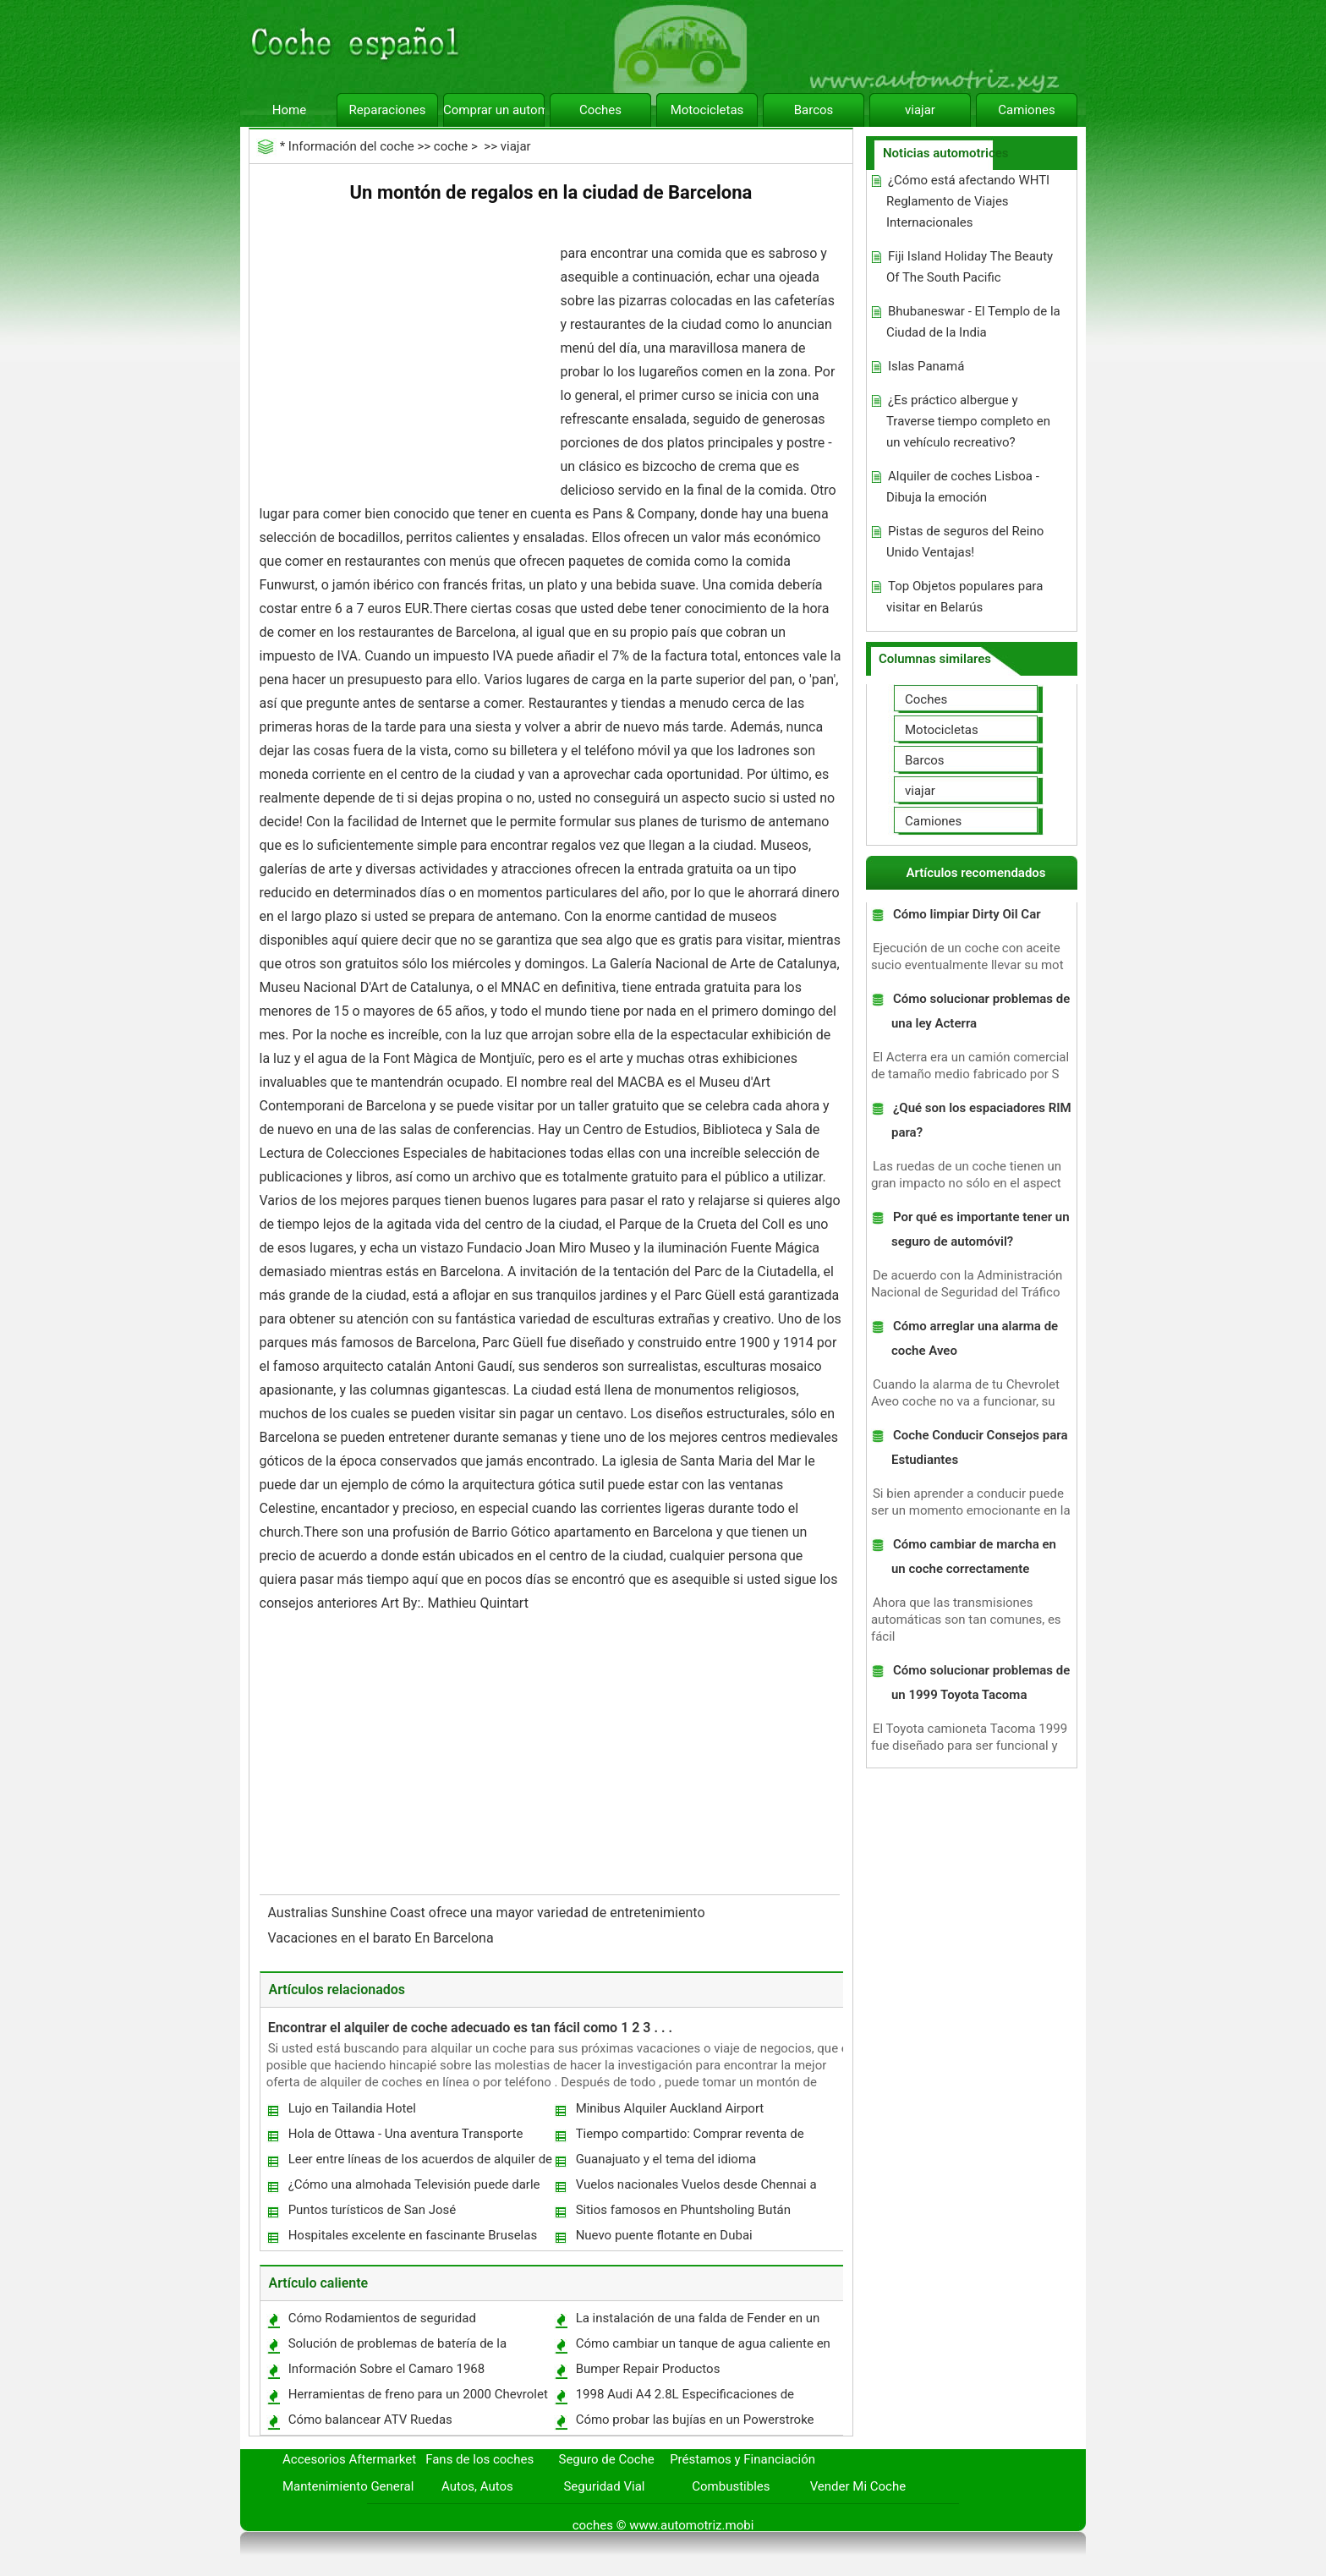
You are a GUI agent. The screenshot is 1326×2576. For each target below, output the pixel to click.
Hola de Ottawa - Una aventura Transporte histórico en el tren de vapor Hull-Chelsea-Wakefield (405, 2137)
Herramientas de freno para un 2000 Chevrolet (418, 2394)
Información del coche (351, 146)
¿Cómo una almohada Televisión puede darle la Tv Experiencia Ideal (413, 2188)
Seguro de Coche (607, 2459)
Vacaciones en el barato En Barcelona (382, 1938)
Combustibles (731, 2486)
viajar (920, 110)
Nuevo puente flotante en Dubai (664, 2235)
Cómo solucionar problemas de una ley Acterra (980, 1011)
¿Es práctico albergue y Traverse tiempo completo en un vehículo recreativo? (968, 421)
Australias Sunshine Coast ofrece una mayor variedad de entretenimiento (488, 1913)
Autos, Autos (477, 2486)
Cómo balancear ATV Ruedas (370, 2419)
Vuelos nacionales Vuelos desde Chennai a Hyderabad (695, 2188)
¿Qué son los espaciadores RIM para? (981, 1120)
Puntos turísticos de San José (372, 2209)
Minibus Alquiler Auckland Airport (670, 2108)
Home (289, 110)
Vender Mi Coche (858, 2486)
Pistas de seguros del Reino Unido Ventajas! (965, 541)
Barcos (814, 110)
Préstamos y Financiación (742, 2459)
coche (451, 146)
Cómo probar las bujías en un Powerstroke (695, 2419)
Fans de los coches (479, 2459)
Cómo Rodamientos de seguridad (382, 2318)
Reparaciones (387, 110)
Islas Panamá (926, 366)
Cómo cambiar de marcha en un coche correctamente (973, 1556)
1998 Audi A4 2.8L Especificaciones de (685, 2394)
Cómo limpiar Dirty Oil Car (967, 914)
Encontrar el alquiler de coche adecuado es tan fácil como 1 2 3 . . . (470, 2028)
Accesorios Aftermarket (349, 2459)
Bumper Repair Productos (648, 2368)
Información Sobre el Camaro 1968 (386, 2368)
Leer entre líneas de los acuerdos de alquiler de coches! (419, 2162)
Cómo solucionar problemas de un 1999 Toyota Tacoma (980, 1682)
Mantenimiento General (348, 2486)
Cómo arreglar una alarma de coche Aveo (974, 1338)
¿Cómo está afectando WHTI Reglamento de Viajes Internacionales (967, 201)
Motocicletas (707, 110)
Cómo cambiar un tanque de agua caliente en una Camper (702, 2347)
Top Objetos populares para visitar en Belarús (964, 596)
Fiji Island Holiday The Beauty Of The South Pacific (969, 267)
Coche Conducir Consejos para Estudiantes (979, 1447)
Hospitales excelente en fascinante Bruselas (413, 2235)
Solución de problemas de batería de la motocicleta (397, 2347)
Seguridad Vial (603, 2486)
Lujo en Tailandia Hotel (352, 2108)
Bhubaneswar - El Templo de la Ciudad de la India (973, 322)
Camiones (1026, 110)
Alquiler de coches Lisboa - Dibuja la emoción (962, 487)
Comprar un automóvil (494, 110)
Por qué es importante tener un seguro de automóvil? (980, 1229)
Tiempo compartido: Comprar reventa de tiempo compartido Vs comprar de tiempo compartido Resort (692, 2137)
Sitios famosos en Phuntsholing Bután (683, 2209)
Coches (600, 110)
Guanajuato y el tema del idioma (666, 2159)
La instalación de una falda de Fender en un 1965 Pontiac (697, 2321)
